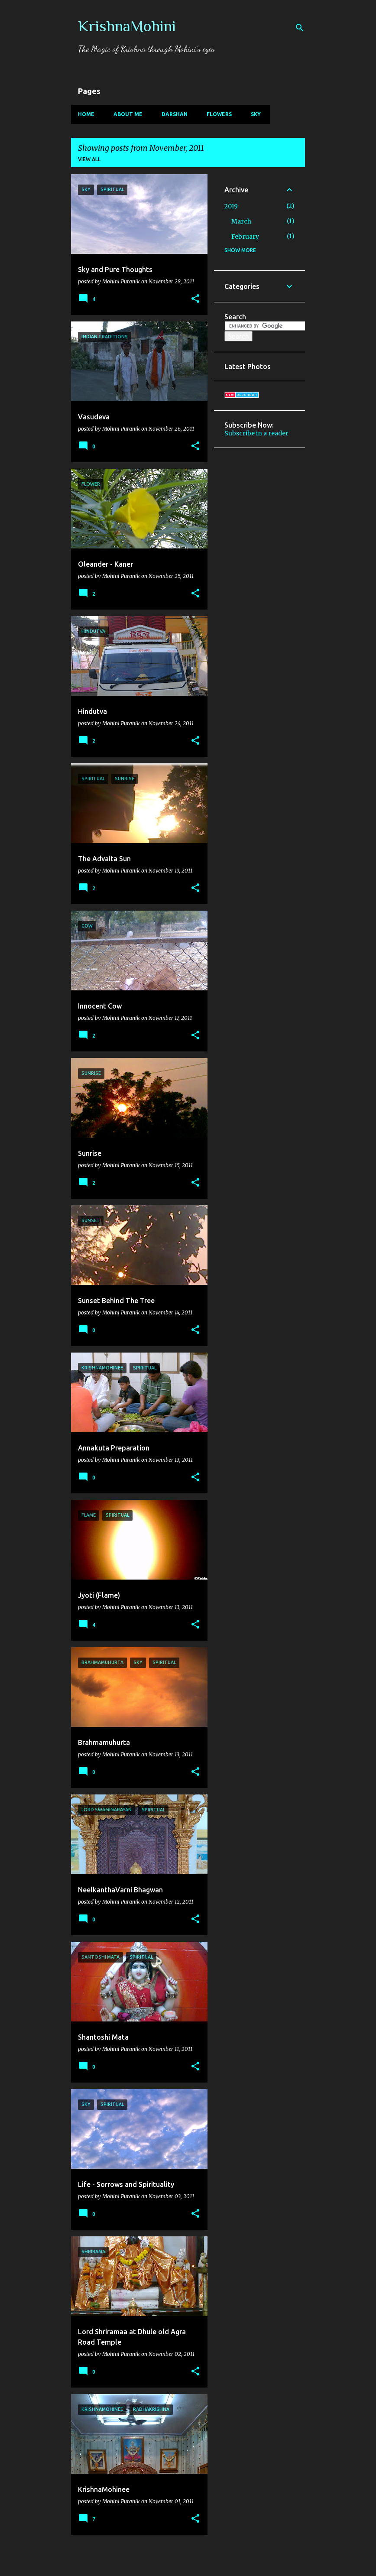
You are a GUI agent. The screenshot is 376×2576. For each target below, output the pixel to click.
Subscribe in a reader (256, 433)
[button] (195, 299)
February (245, 236)
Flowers (219, 114)
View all (89, 159)
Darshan (175, 114)
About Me (128, 114)
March (241, 221)
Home (86, 114)
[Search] (300, 27)
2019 (231, 206)
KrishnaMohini (127, 26)
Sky (256, 114)
